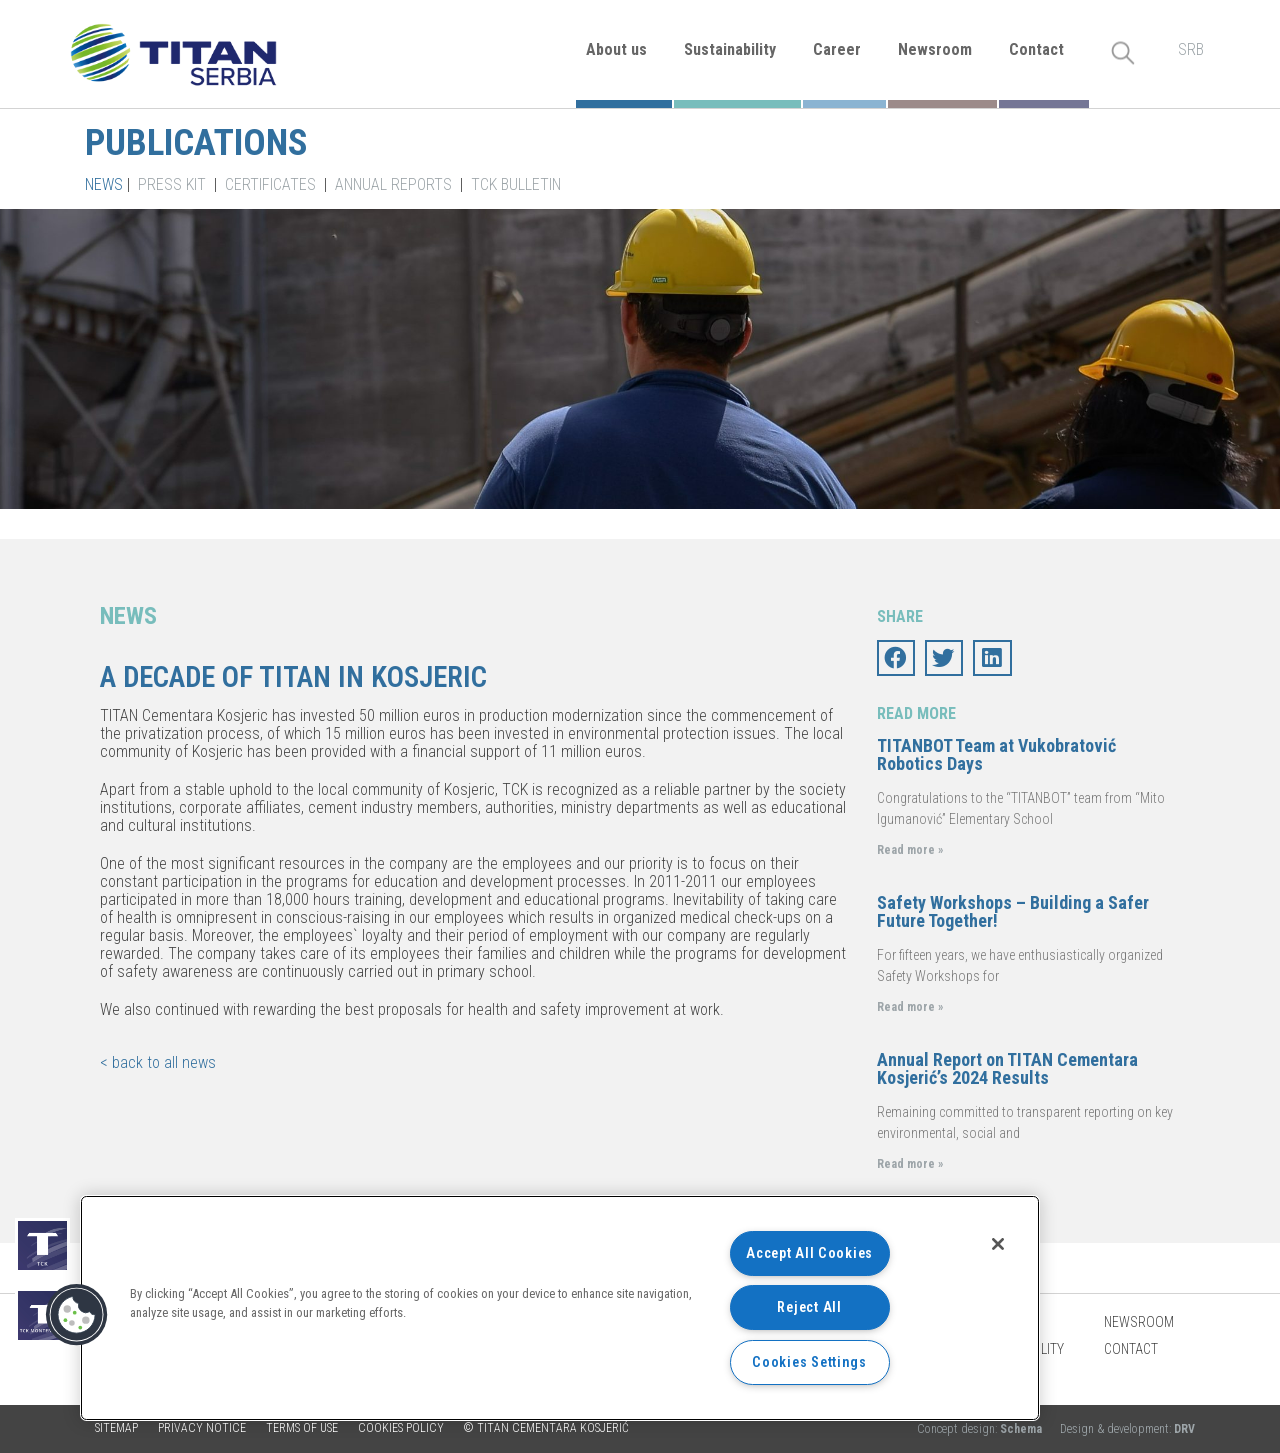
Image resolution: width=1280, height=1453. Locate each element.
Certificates (270, 184)
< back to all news (158, 1062)
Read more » (910, 850)
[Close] (998, 1244)
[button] (77, 1315)
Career (837, 49)
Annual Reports (393, 184)
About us (616, 49)
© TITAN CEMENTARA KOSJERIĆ (546, 1428)
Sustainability (730, 49)
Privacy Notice (202, 1428)
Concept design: (981, 1429)
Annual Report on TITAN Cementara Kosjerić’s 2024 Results (1007, 1068)
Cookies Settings (809, 1362)
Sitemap (116, 1428)
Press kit (172, 184)
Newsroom (935, 49)
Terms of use (302, 1428)
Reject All (809, 1307)
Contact (1036, 49)
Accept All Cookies (809, 1253)
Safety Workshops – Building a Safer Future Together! (1013, 911)
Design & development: (1127, 1429)
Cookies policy (401, 1428)
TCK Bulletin (516, 184)
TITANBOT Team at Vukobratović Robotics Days (996, 754)
